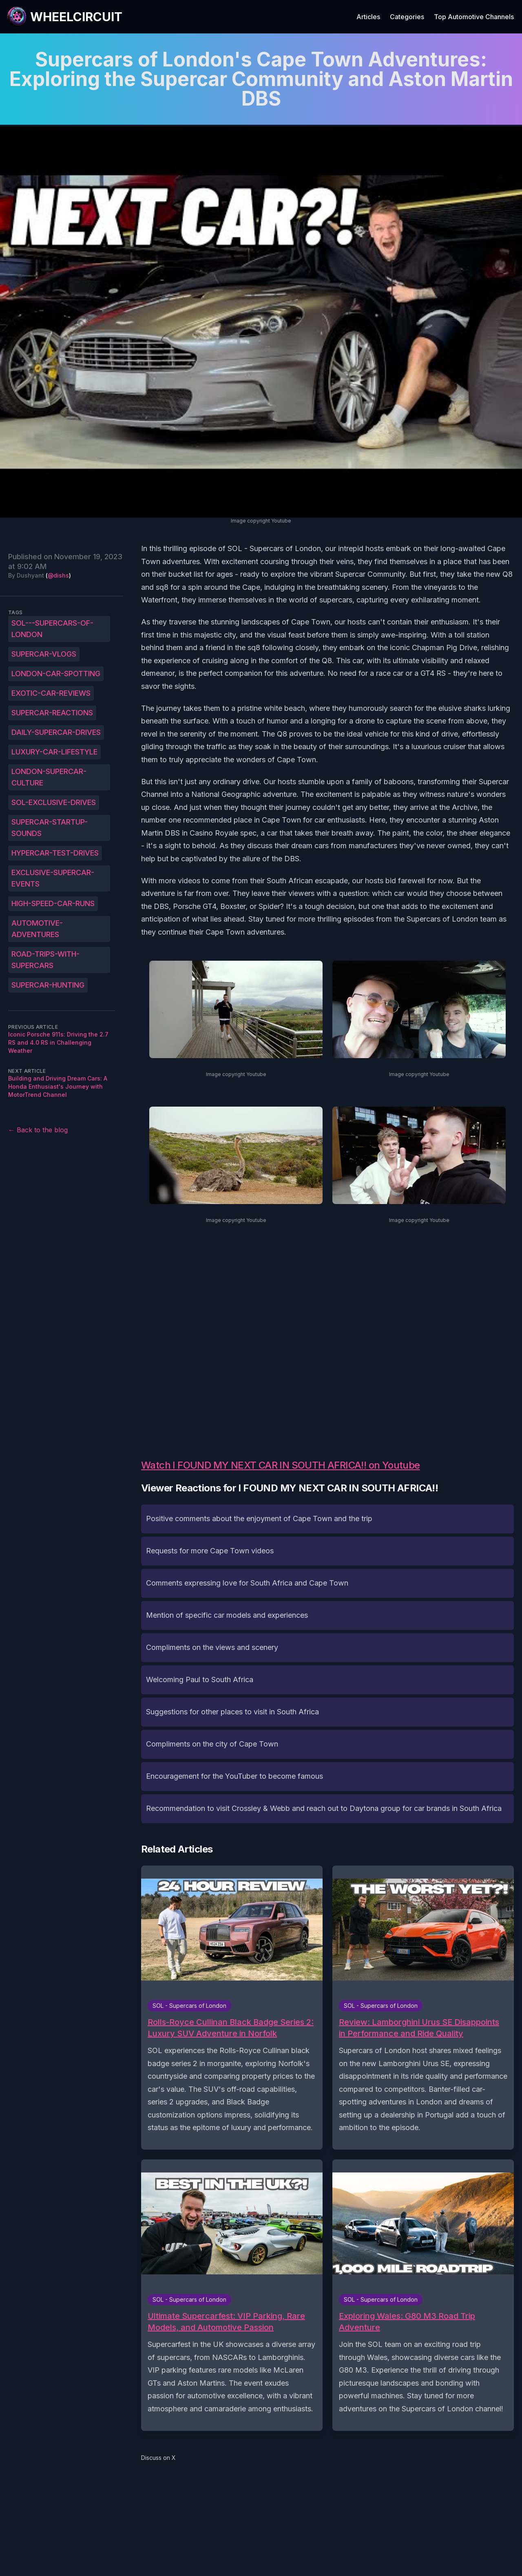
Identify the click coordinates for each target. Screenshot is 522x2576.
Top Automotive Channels (474, 17)
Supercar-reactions (52, 712)
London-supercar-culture (48, 777)
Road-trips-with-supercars (45, 960)
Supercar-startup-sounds (49, 828)
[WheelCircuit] (64, 16)
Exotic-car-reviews (51, 693)
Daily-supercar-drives (56, 732)
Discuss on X (158, 2457)
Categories (407, 17)
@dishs (58, 575)
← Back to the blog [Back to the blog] (38, 1130)
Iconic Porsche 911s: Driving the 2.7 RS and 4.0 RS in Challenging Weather (58, 1042)
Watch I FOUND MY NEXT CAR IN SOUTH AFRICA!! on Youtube (280, 1465)
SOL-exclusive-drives (53, 802)
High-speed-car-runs (53, 903)
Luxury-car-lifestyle (54, 752)
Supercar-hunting (47, 985)
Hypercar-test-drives (55, 853)
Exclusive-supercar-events (52, 878)
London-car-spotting (55, 673)
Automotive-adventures (37, 929)
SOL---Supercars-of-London (52, 629)
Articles (368, 17)
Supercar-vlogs (43, 654)
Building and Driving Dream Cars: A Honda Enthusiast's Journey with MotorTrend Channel (57, 1086)
